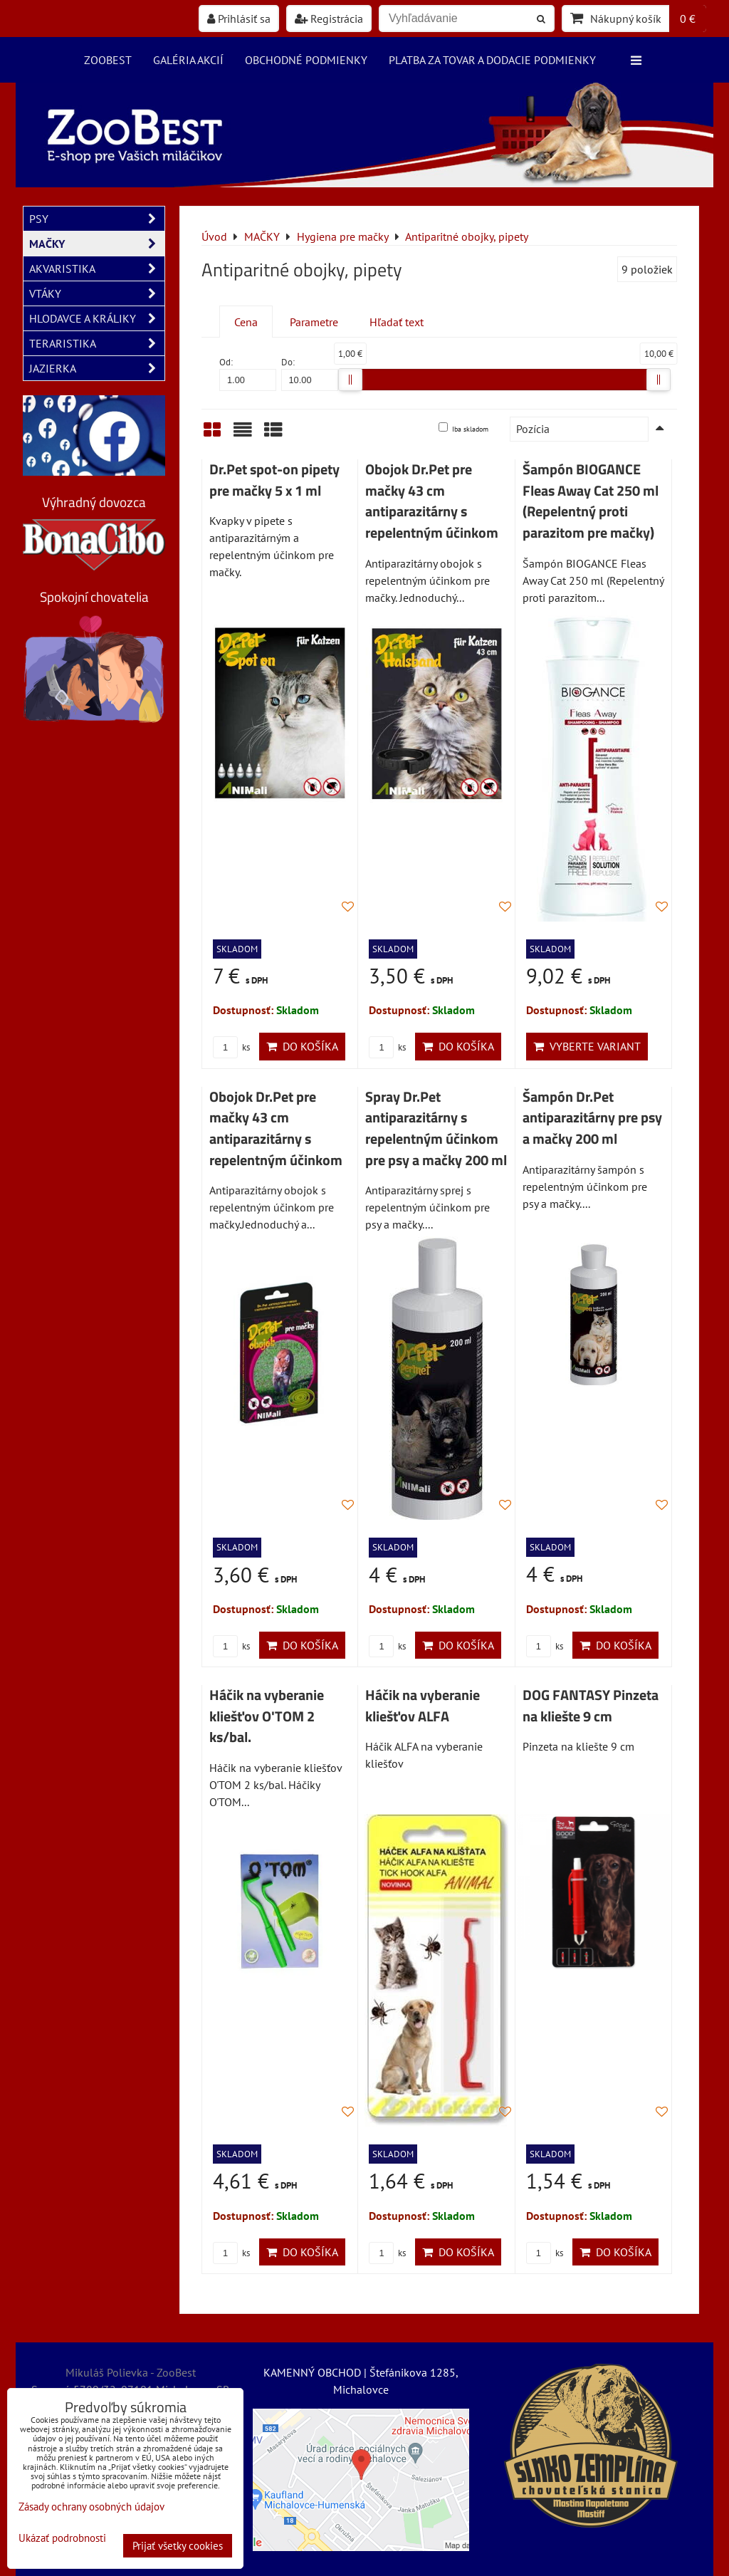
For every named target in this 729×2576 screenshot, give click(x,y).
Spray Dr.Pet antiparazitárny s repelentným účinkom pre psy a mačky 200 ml (436, 1128)
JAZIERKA (96, 368)
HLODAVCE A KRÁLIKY (96, 318)
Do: (309, 373)
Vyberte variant (587, 1046)
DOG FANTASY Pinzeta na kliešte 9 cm (591, 1705)
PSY (96, 219)
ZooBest (108, 60)
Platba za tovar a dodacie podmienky (492, 60)
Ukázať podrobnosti (62, 2539)
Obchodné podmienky (306, 60)
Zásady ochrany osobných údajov (91, 2506)
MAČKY (96, 243)
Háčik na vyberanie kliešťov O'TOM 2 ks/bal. (266, 1716)
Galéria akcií (188, 60)
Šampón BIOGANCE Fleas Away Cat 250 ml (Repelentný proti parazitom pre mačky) (591, 501)
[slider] (350, 379)
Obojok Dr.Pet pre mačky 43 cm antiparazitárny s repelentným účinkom (431, 501)
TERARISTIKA (96, 343)
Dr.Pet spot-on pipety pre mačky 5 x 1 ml (274, 480)
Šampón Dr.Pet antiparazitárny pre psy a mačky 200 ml (592, 1117)
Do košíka (302, 1046)
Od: (247, 373)
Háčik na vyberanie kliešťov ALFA (422, 1705)
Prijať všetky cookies (177, 2545)
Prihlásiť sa (239, 18)
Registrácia (329, 18)
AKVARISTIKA (96, 268)
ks (231, 1047)
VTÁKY (96, 293)
